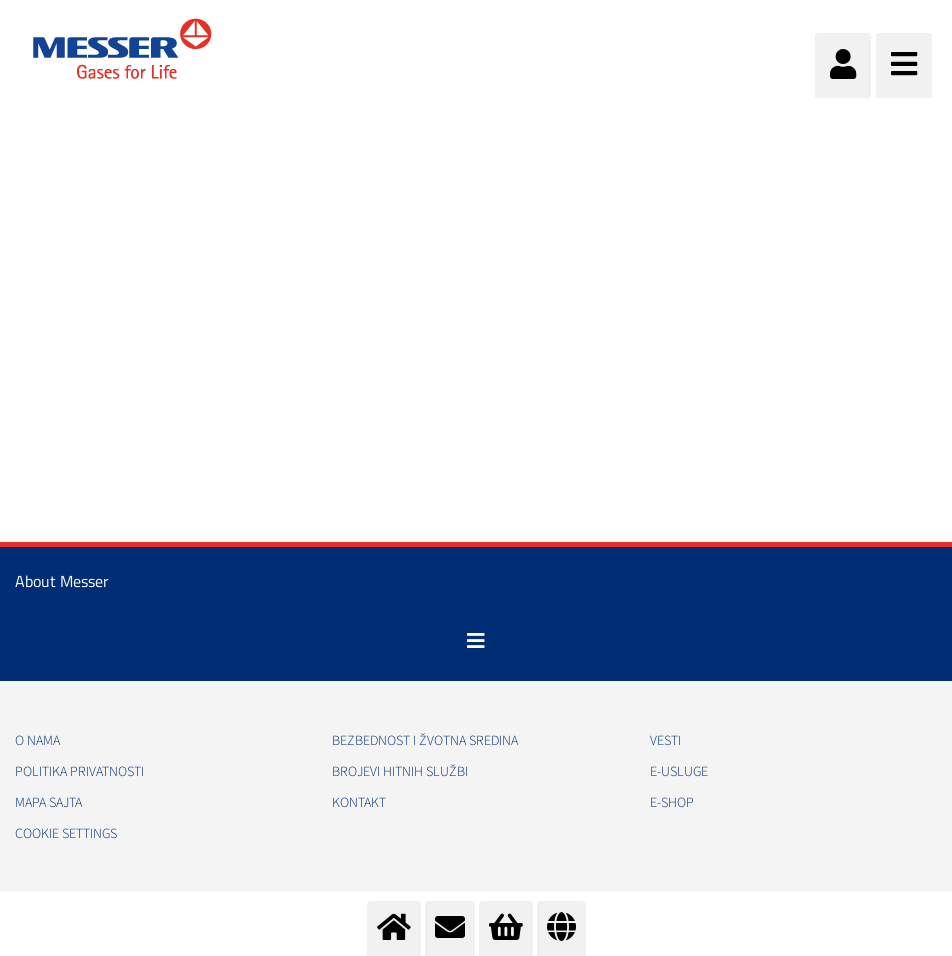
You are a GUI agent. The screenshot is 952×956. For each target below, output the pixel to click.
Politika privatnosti (79, 772)
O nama (37, 741)
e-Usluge (679, 772)
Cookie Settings (66, 834)
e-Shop (672, 803)
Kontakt (359, 803)
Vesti (665, 741)
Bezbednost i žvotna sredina (425, 741)
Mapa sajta (48, 803)
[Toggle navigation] (476, 641)
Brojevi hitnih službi (400, 772)
